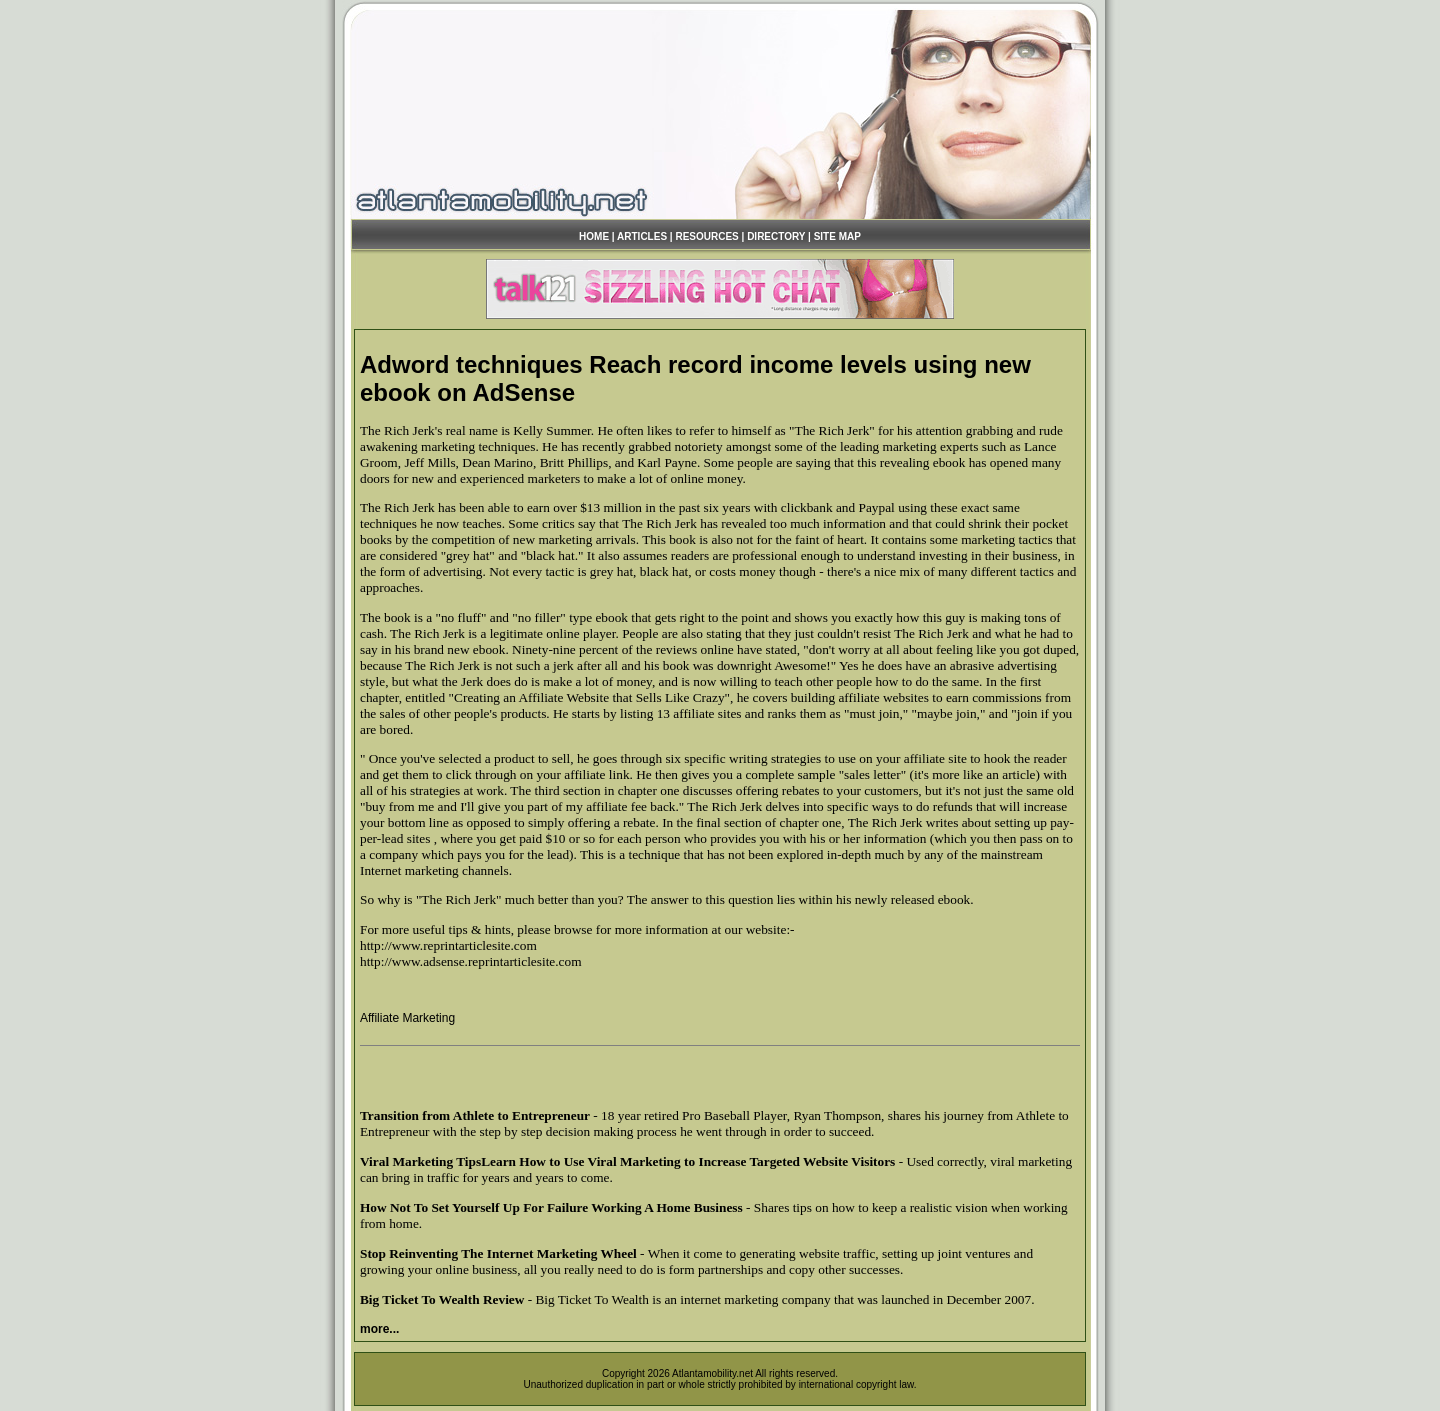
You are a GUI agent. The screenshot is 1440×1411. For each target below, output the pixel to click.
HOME (594, 236)
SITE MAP (837, 236)
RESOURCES (706, 236)
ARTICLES (642, 236)
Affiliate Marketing (407, 1018)
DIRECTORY (776, 236)
